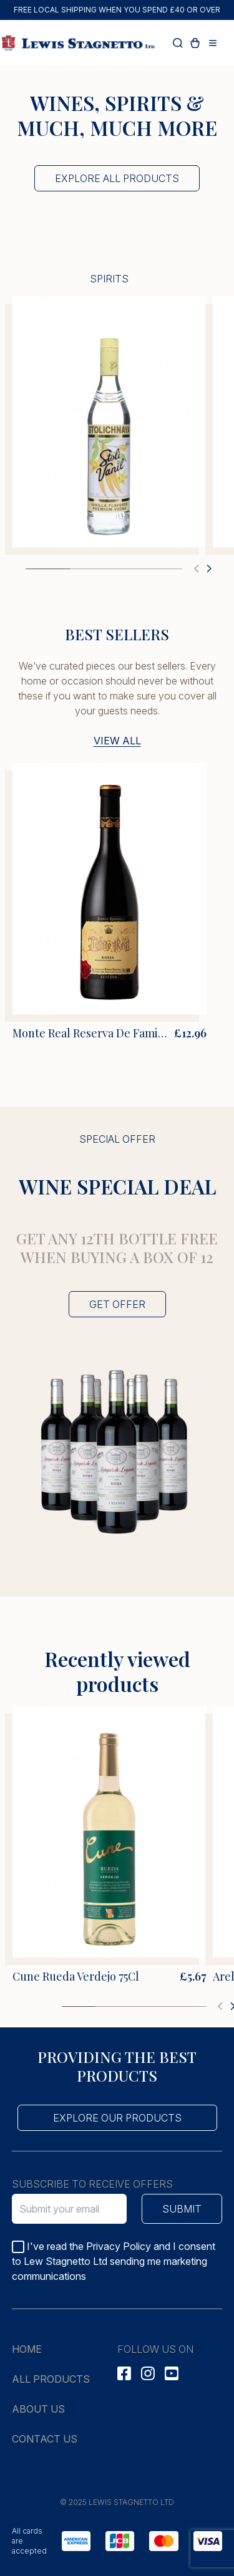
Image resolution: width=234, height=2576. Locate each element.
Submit (182, 2209)
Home (27, 2349)
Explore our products (117, 2118)
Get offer (117, 1304)
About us (38, 2409)
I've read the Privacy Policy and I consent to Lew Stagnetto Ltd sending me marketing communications (113, 2261)
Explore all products (117, 178)
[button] (196, 568)
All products (51, 2379)
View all (117, 740)
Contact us (44, 2439)
